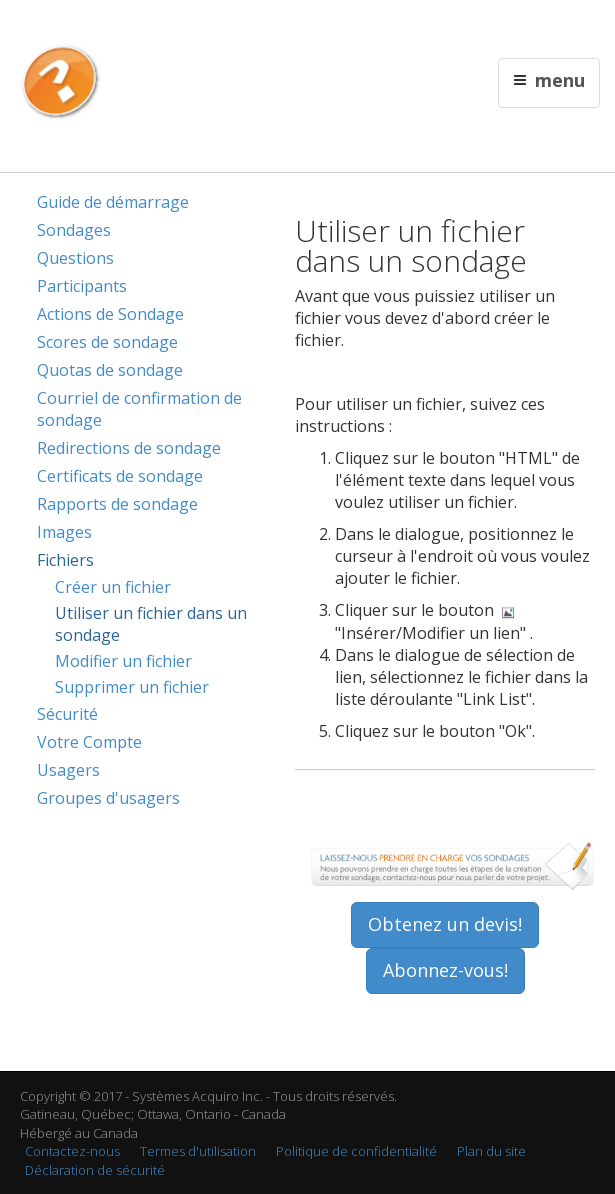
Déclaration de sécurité (95, 1170)
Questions (75, 258)
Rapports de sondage (117, 504)
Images (64, 532)
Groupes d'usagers (108, 798)
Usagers (68, 770)
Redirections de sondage (129, 448)
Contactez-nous (72, 1151)
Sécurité (67, 714)
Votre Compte (89, 742)
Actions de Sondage (110, 314)
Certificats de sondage (120, 476)
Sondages (74, 230)
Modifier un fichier (123, 661)
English (309, 26)
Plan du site (491, 1151)
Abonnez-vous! (445, 970)
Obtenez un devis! (445, 924)
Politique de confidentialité (356, 1151)
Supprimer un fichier (132, 687)
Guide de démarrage (113, 202)
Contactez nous (379, 26)
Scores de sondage (107, 342)
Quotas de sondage (110, 370)
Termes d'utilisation (198, 1151)
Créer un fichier (113, 587)
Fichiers (65, 560)
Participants (82, 286)
